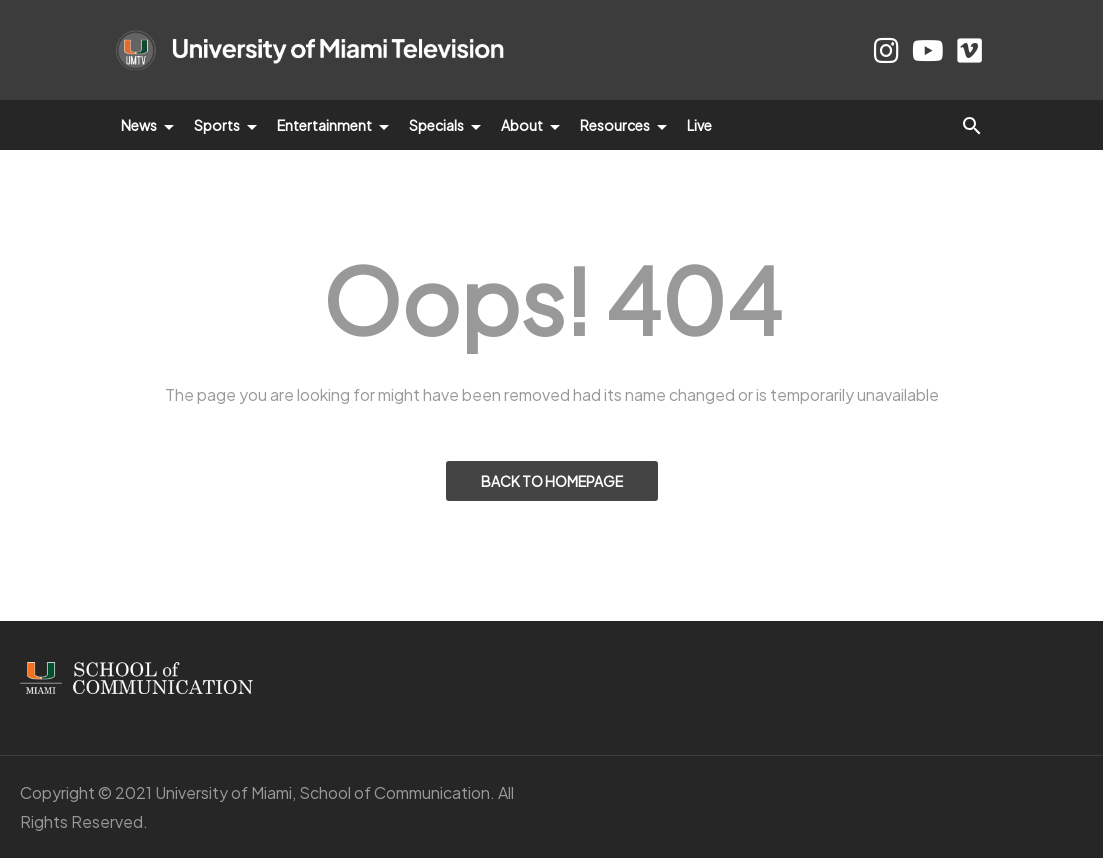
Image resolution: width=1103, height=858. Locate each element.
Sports (225, 125)
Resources (623, 125)
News (147, 125)
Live (699, 125)
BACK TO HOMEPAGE (552, 481)
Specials (445, 125)
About (530, 125)
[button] (972, 125)
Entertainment (333, 125)
